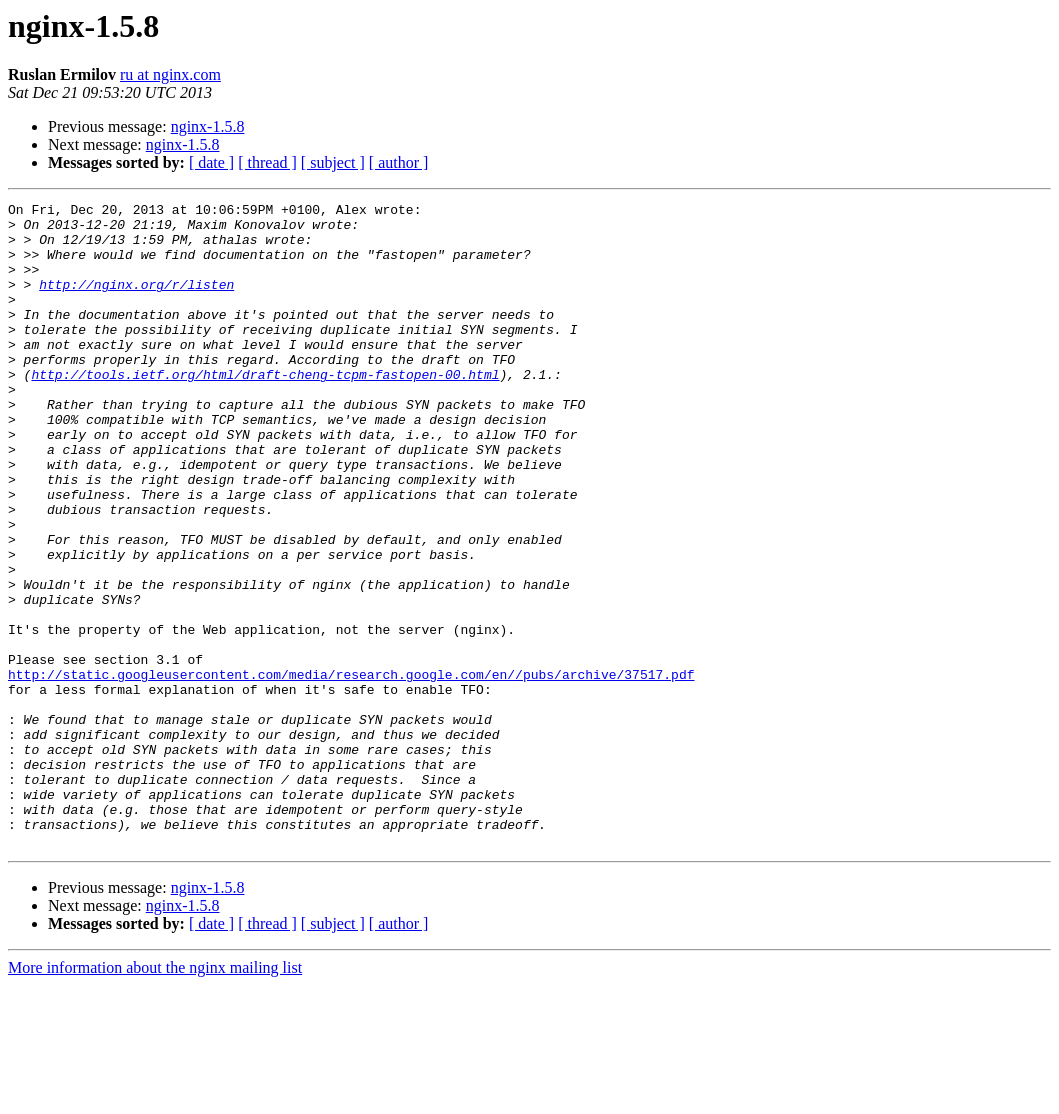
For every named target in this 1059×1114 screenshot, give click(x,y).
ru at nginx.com (170, 74)
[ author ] (399, 162)
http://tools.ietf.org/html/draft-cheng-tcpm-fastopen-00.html (265, 410)
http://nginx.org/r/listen (136, 302)
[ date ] (211, 162)
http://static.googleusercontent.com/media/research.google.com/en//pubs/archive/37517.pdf (351, 770)
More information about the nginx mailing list (155, 1096)
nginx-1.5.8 (208, 126)
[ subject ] (333, 162)
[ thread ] (267, 162)
